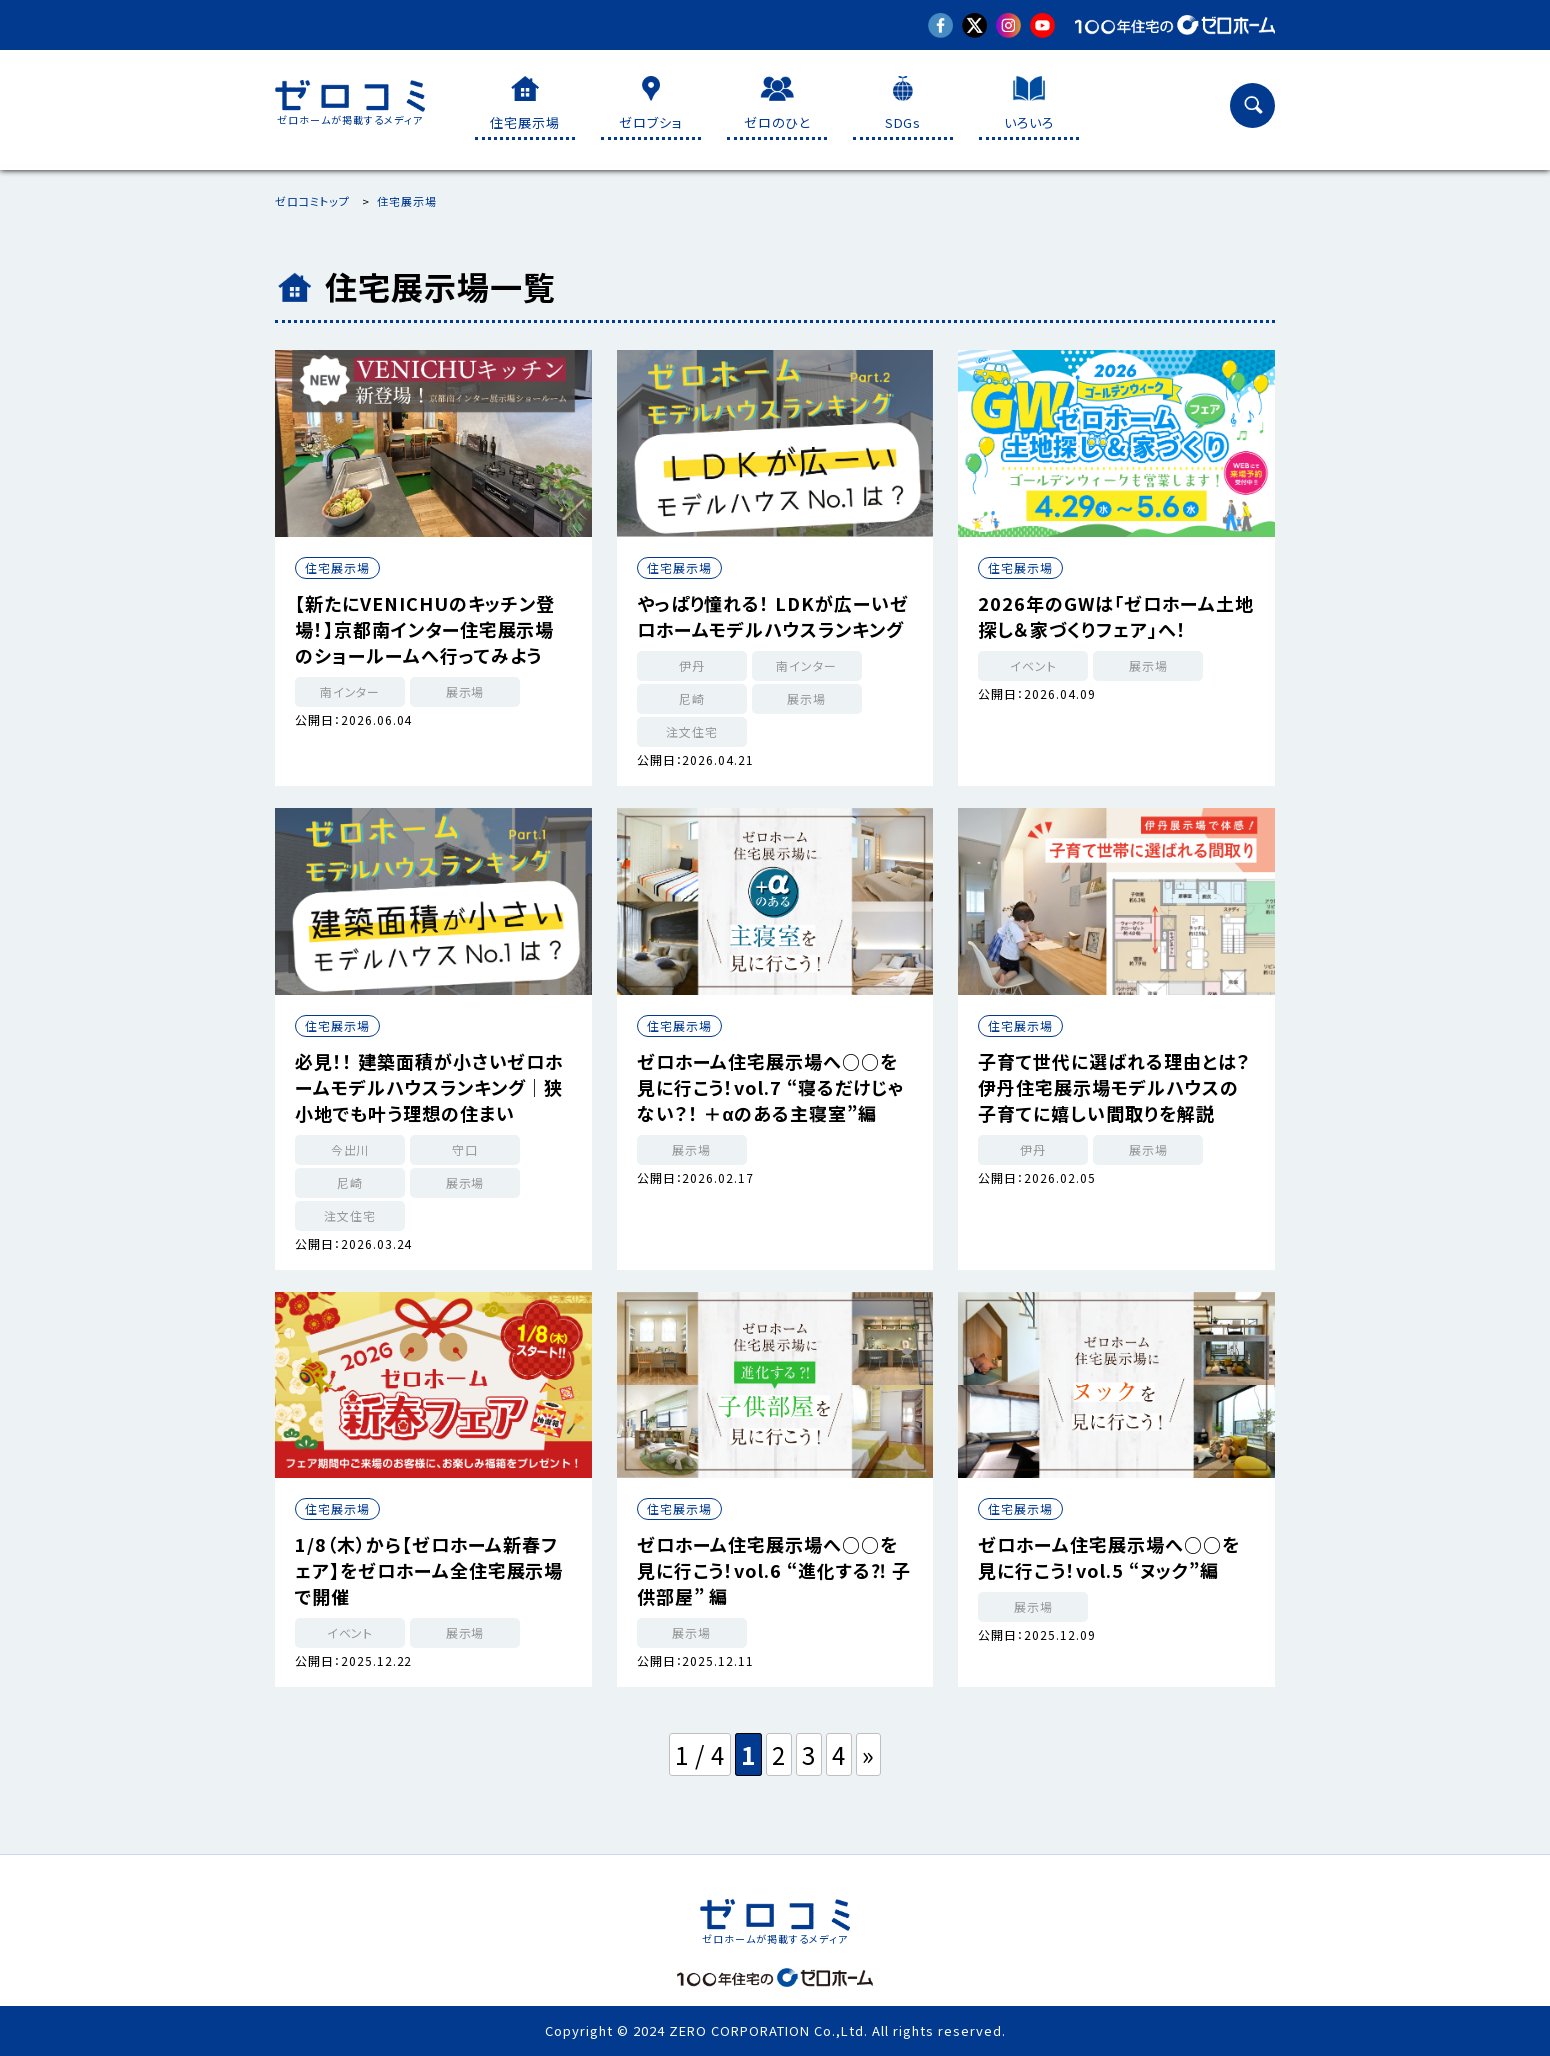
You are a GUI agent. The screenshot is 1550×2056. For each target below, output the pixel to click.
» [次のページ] (868, 1754)
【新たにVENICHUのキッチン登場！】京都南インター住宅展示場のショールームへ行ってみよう (425, 629)
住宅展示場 (337, 567)
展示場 (465, 691)
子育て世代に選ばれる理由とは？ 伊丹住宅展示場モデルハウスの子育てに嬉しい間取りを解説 (1114, 1087)
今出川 (350, 1149)
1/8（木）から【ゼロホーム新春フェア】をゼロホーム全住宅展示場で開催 (429, 1570)
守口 (465, 1149)
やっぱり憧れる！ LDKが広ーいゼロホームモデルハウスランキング (773, 616)
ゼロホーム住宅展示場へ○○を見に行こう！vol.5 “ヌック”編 (1108, 1557)
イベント (1033, 665)
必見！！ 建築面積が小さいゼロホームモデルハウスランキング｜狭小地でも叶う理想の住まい (429, 1087)
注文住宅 (692, 731)
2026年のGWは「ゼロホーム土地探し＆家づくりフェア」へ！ (1115, 616)
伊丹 (692, 665)
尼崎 (692, 698)
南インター (350, 691)
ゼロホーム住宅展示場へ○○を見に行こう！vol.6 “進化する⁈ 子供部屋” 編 (774, 1570)
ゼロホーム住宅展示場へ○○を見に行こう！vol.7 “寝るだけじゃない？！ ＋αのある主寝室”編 (770, 1087)
